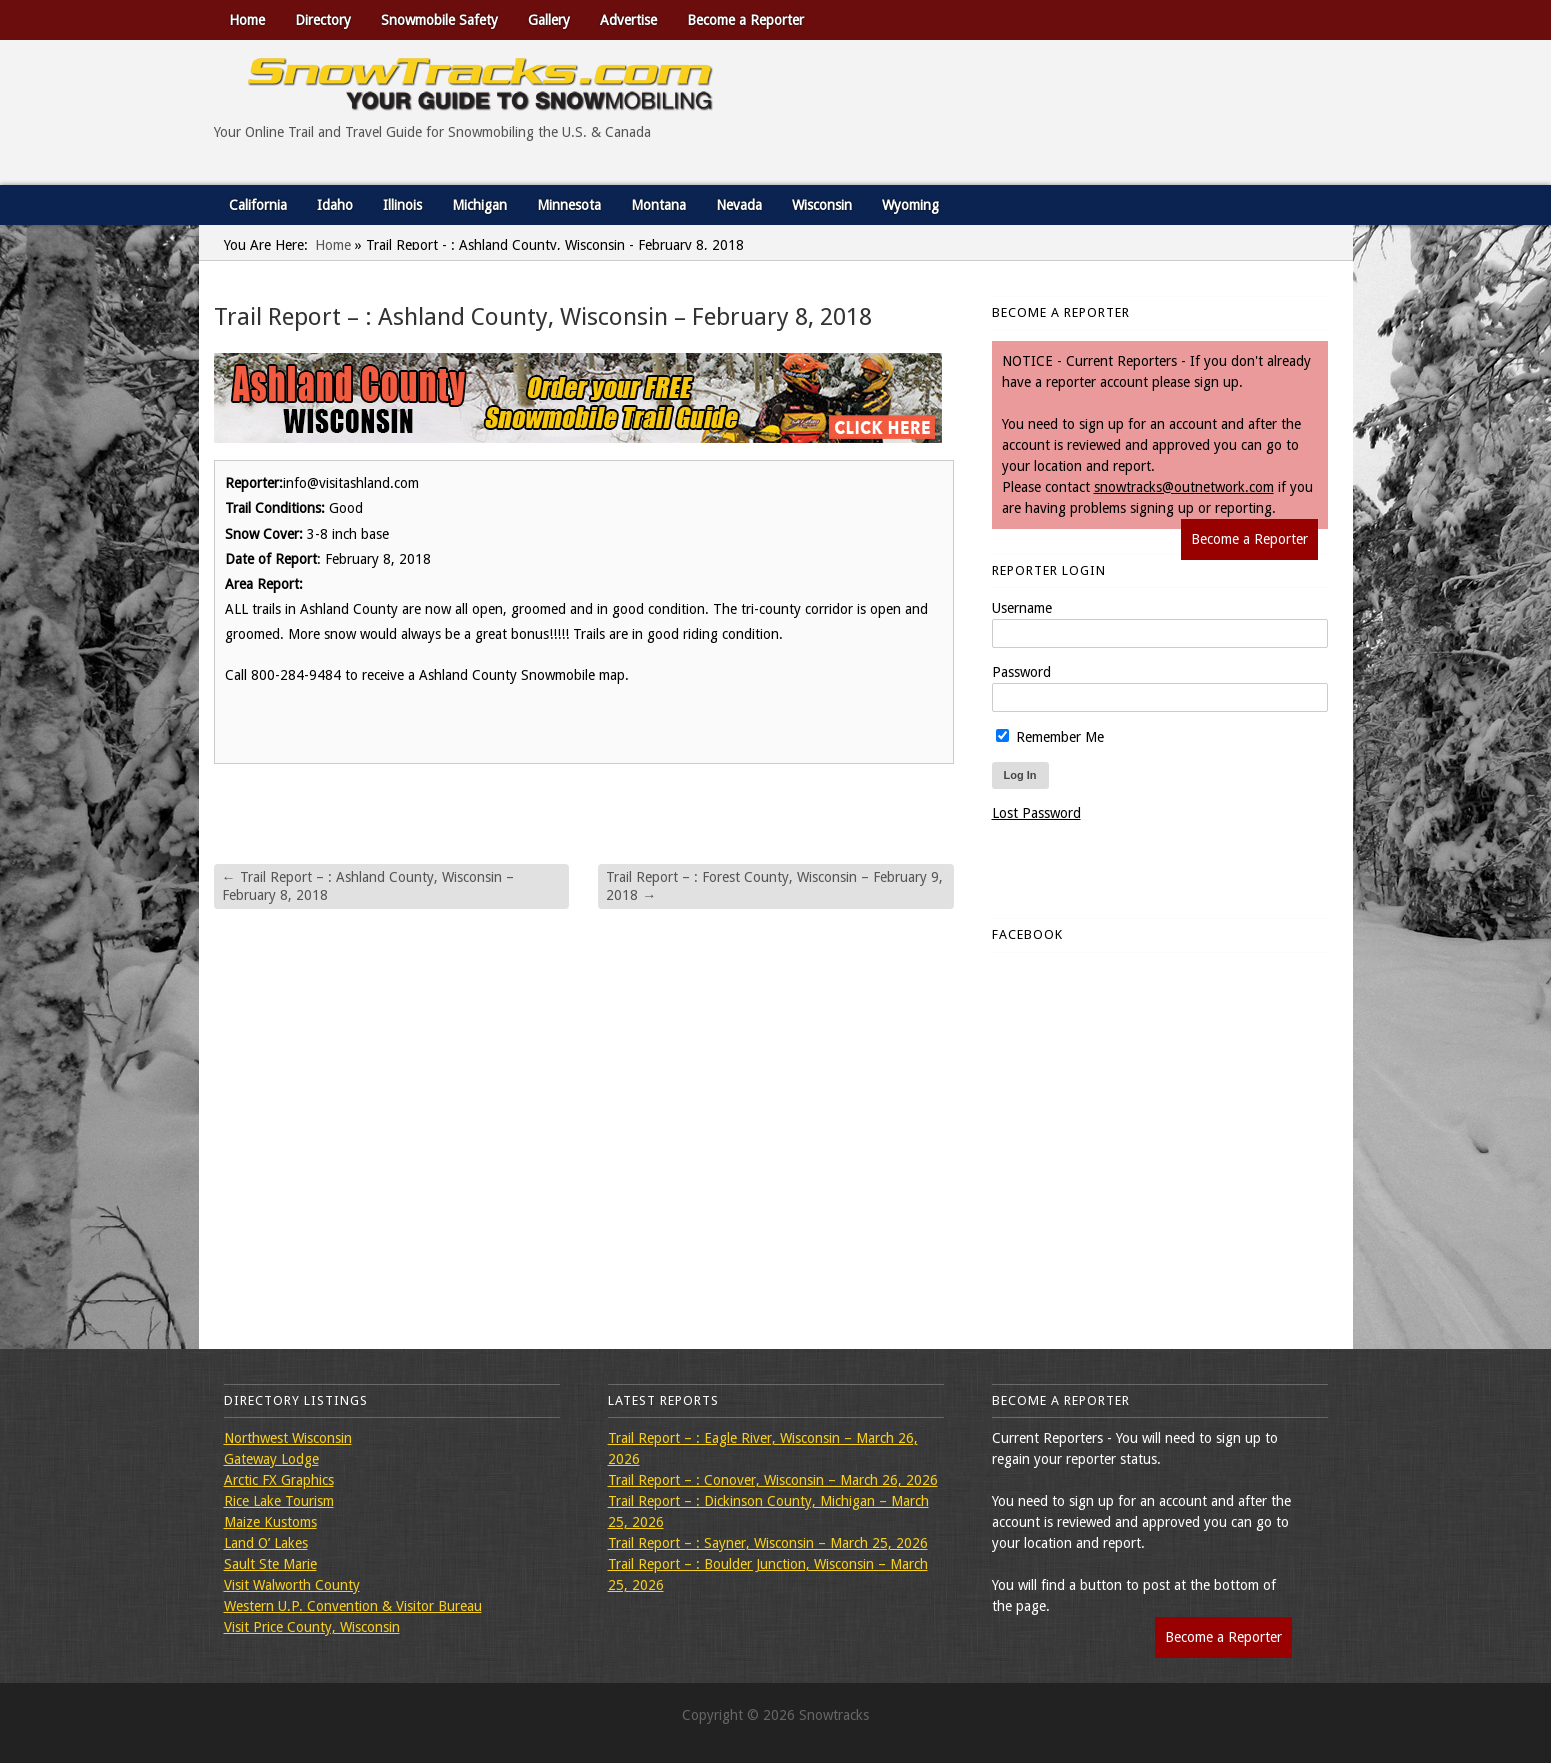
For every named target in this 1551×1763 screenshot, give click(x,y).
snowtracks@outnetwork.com (1184, 487)
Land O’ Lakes (266, 1543)
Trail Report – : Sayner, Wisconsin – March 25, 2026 (768, 1543)
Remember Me (1050, 737)
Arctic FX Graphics (279, 1480)
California (258, 205)
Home (247, 20)
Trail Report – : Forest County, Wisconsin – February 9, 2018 (774, 886)
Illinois (402, 205)
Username (1022, 608)
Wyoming (910, 205)
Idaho (335, 205)
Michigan (479, 205)
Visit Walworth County (292, 1585)
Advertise (628, 20)
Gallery (549, 20)
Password (1021, 672)
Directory (323, 20)
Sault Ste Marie (270, 1564)
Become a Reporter (745, 20)
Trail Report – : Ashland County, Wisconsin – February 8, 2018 (368, 886)
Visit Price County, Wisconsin (312, 1627)
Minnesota (569, 205)
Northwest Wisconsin (288, 1438)
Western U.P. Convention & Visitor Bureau (353, 1606)
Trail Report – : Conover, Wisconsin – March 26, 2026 (773, 1480)
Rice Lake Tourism (279, 1501)
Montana (658, 205)
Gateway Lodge (271, 1459)
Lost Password (1036, 813)
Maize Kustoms (270, 1522)
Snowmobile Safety (439, 20)
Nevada (739, 205)
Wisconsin (822, 205)
